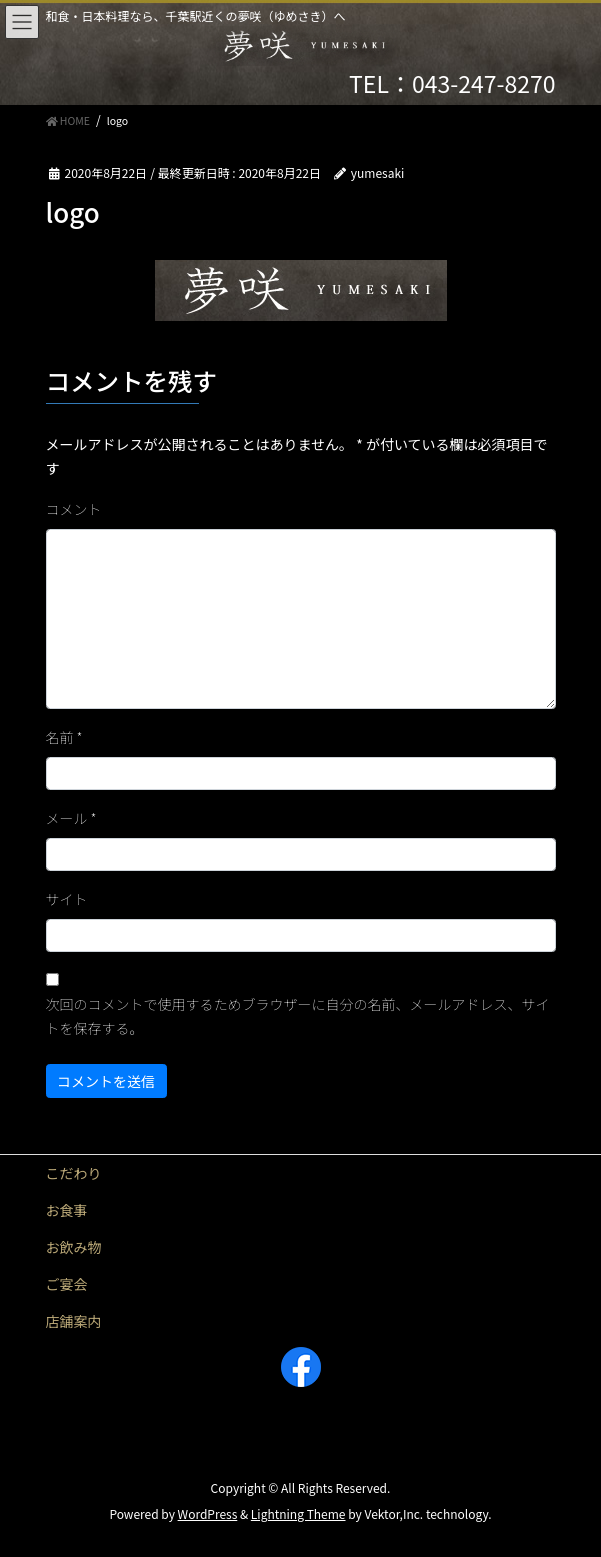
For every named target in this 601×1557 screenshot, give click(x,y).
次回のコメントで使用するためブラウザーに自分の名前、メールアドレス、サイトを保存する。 (298, 1016)
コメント (74, 509)
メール (71, 818)
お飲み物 (74, 1247)
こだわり (74, 1173)
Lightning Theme (298, 1513)
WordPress (208, 1513)
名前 (64, 737)
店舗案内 (74, 1321)
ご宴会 (67, 1284)
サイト (67, 899)
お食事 (67, 1210)
